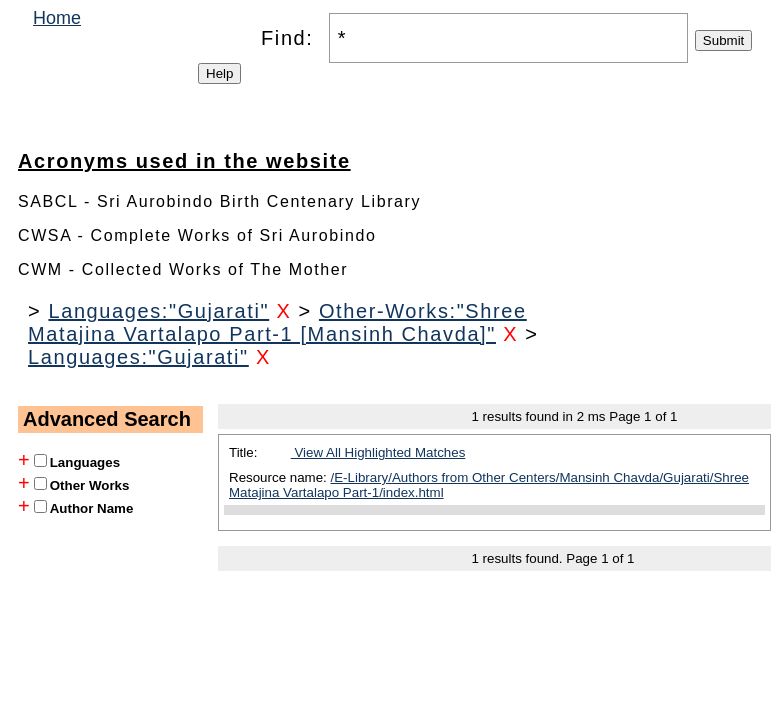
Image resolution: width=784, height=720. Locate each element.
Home (57, 18)
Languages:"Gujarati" (158, 311)
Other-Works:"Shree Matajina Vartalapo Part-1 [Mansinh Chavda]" (277, 322)
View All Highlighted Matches (378, 452)
